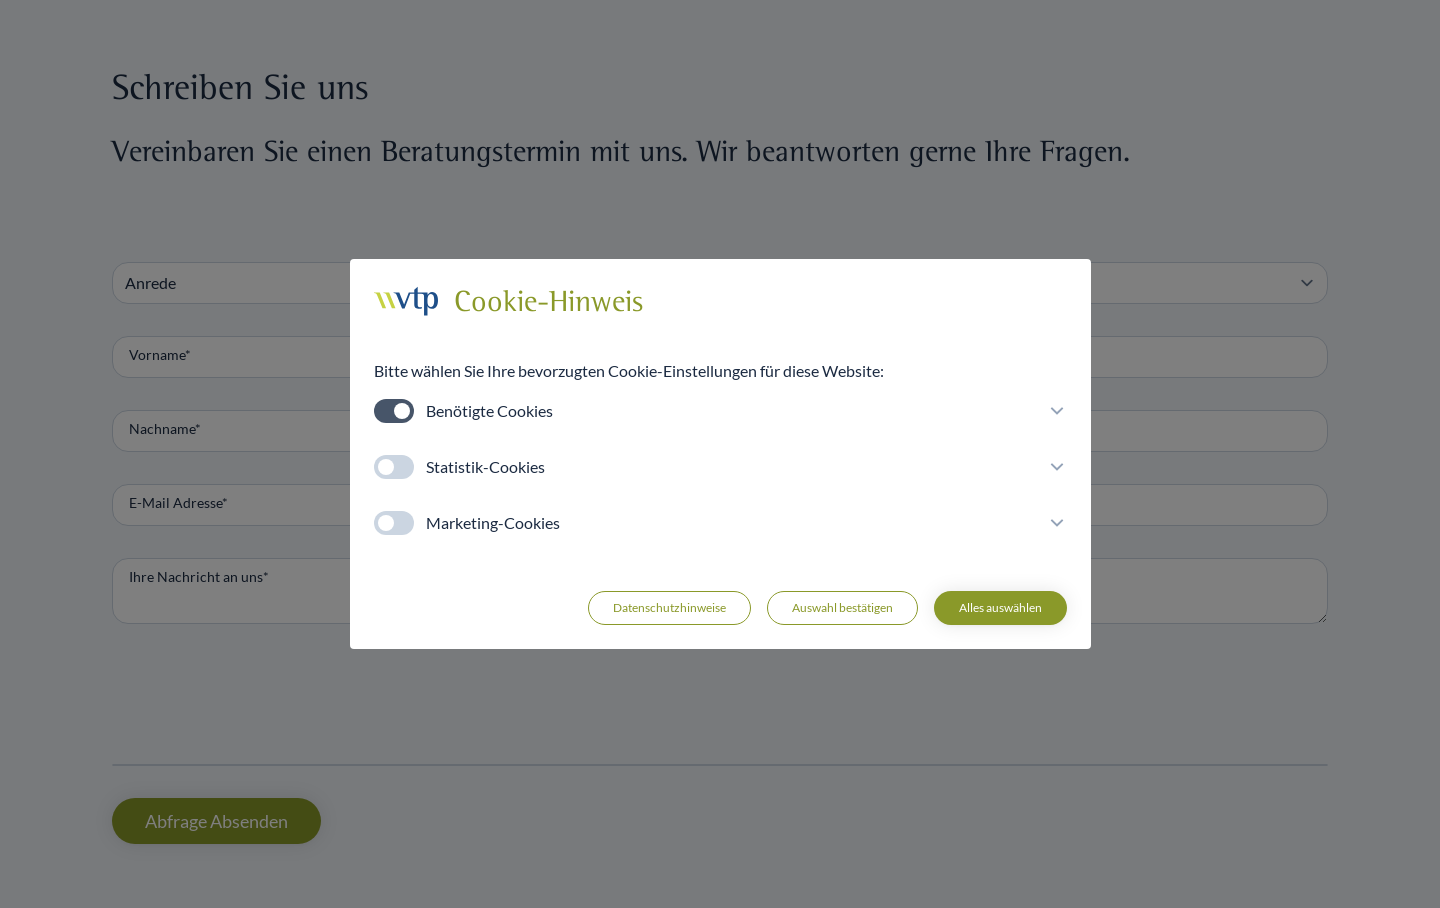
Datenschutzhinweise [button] (669, 607)
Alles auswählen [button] (1000, 607)
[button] (1053, 411)
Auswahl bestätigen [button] (842, 607)
